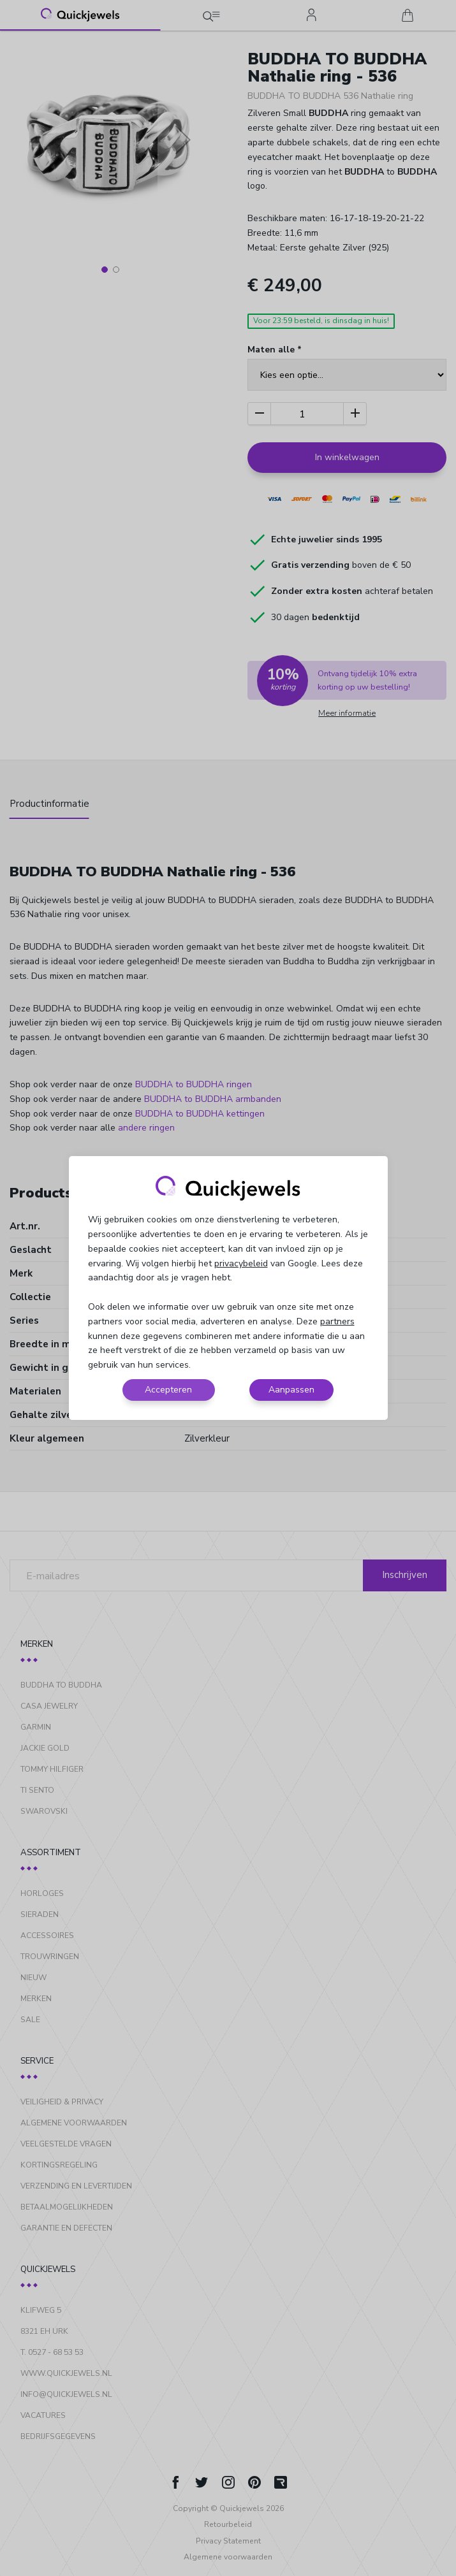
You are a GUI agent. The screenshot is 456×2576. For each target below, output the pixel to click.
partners (337, 1321)
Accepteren (168, 1390)
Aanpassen (291, 1390)
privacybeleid (241, 1263)
